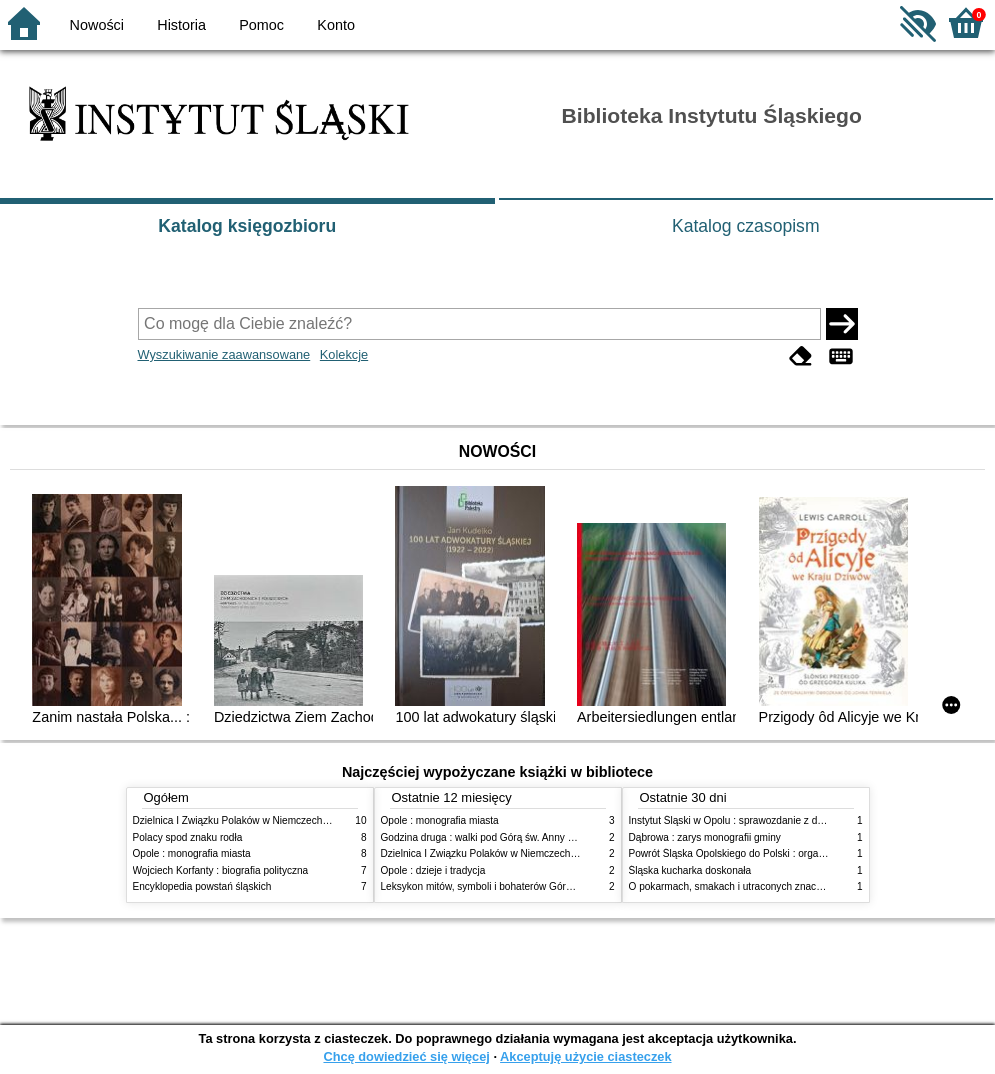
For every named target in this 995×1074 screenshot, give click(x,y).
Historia (181, 25)
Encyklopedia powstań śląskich (202, 886)
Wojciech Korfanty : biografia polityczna (221, 870)
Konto (336, 25)
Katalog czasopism (746, 226)
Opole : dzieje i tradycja (433, 870)
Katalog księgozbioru (247, 226)
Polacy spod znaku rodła (188, 837)
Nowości (97, 25)
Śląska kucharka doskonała (690, 870)
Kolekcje (344, 354)
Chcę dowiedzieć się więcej (406, 1056)
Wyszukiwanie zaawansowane (224, 354)
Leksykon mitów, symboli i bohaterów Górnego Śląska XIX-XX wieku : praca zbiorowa (572, 886)
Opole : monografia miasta (192, 853)
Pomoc (261, 25)
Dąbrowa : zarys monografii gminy (705, 837)
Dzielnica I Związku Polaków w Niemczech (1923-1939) (257, 820)
